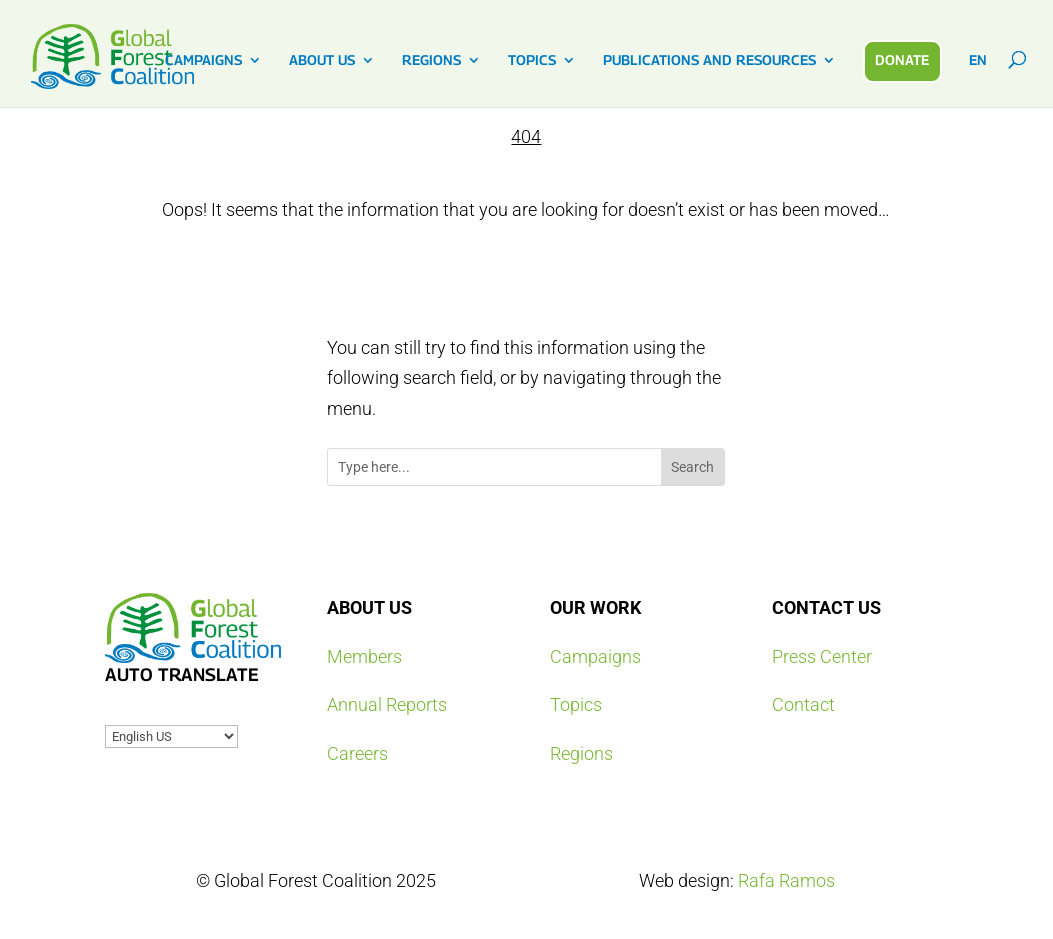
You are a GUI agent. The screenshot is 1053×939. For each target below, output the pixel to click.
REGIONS (431, 60)
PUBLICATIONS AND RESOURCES (709, 60)
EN (978, 60)
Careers (357, 753)
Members (364, 656)
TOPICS (532, 60)
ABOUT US (322, 60)
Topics (576, 704)
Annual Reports (387, 704)
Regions (581, 753)
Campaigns (595, 656)
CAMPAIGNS (203, 60)
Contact (803, 704)
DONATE (902, 59)
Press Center (822, 656)
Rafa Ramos (786, 880)
